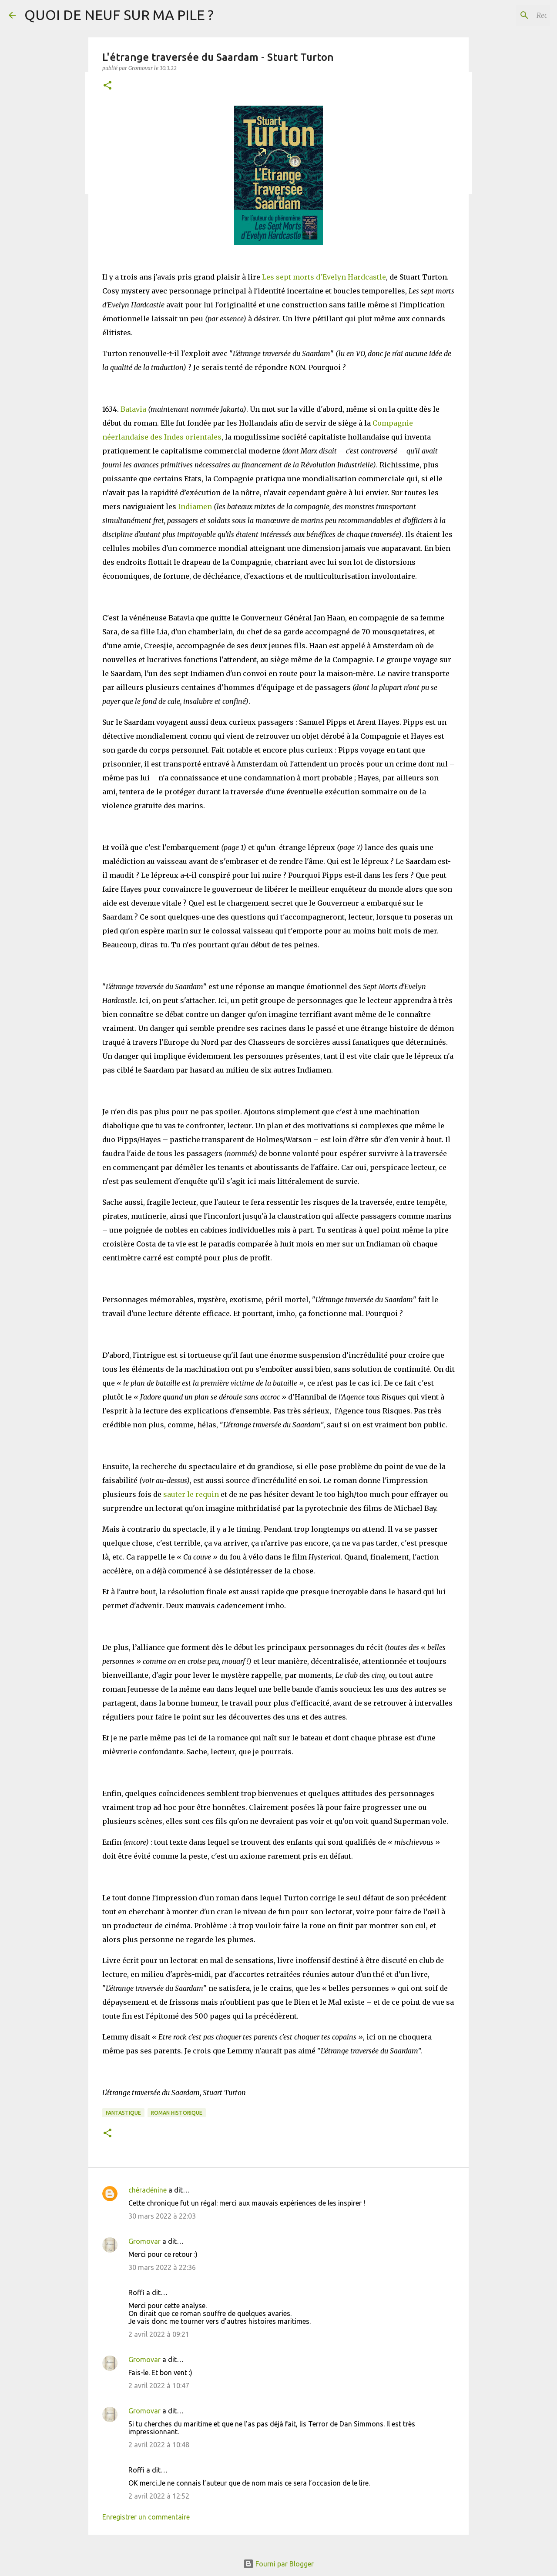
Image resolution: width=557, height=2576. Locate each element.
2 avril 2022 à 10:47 (158, 2385)
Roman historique (176, 2113)
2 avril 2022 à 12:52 (158, 2496)
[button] (107, 86)
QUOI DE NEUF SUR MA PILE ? (119, 15)
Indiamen (195, 506)
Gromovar (144, 2241)
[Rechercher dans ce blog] (504, 15)
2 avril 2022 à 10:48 (158, 2445)
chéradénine (147, 2190)
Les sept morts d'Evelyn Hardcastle (324, 277)
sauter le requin (191, 1494)
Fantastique (123, 2113)
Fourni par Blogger (278, 2564)
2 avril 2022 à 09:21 (158, 2334)
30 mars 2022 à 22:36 (162, 2267)
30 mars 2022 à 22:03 (162, 2216)
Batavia (133, 409)
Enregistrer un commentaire (146, 2517)
